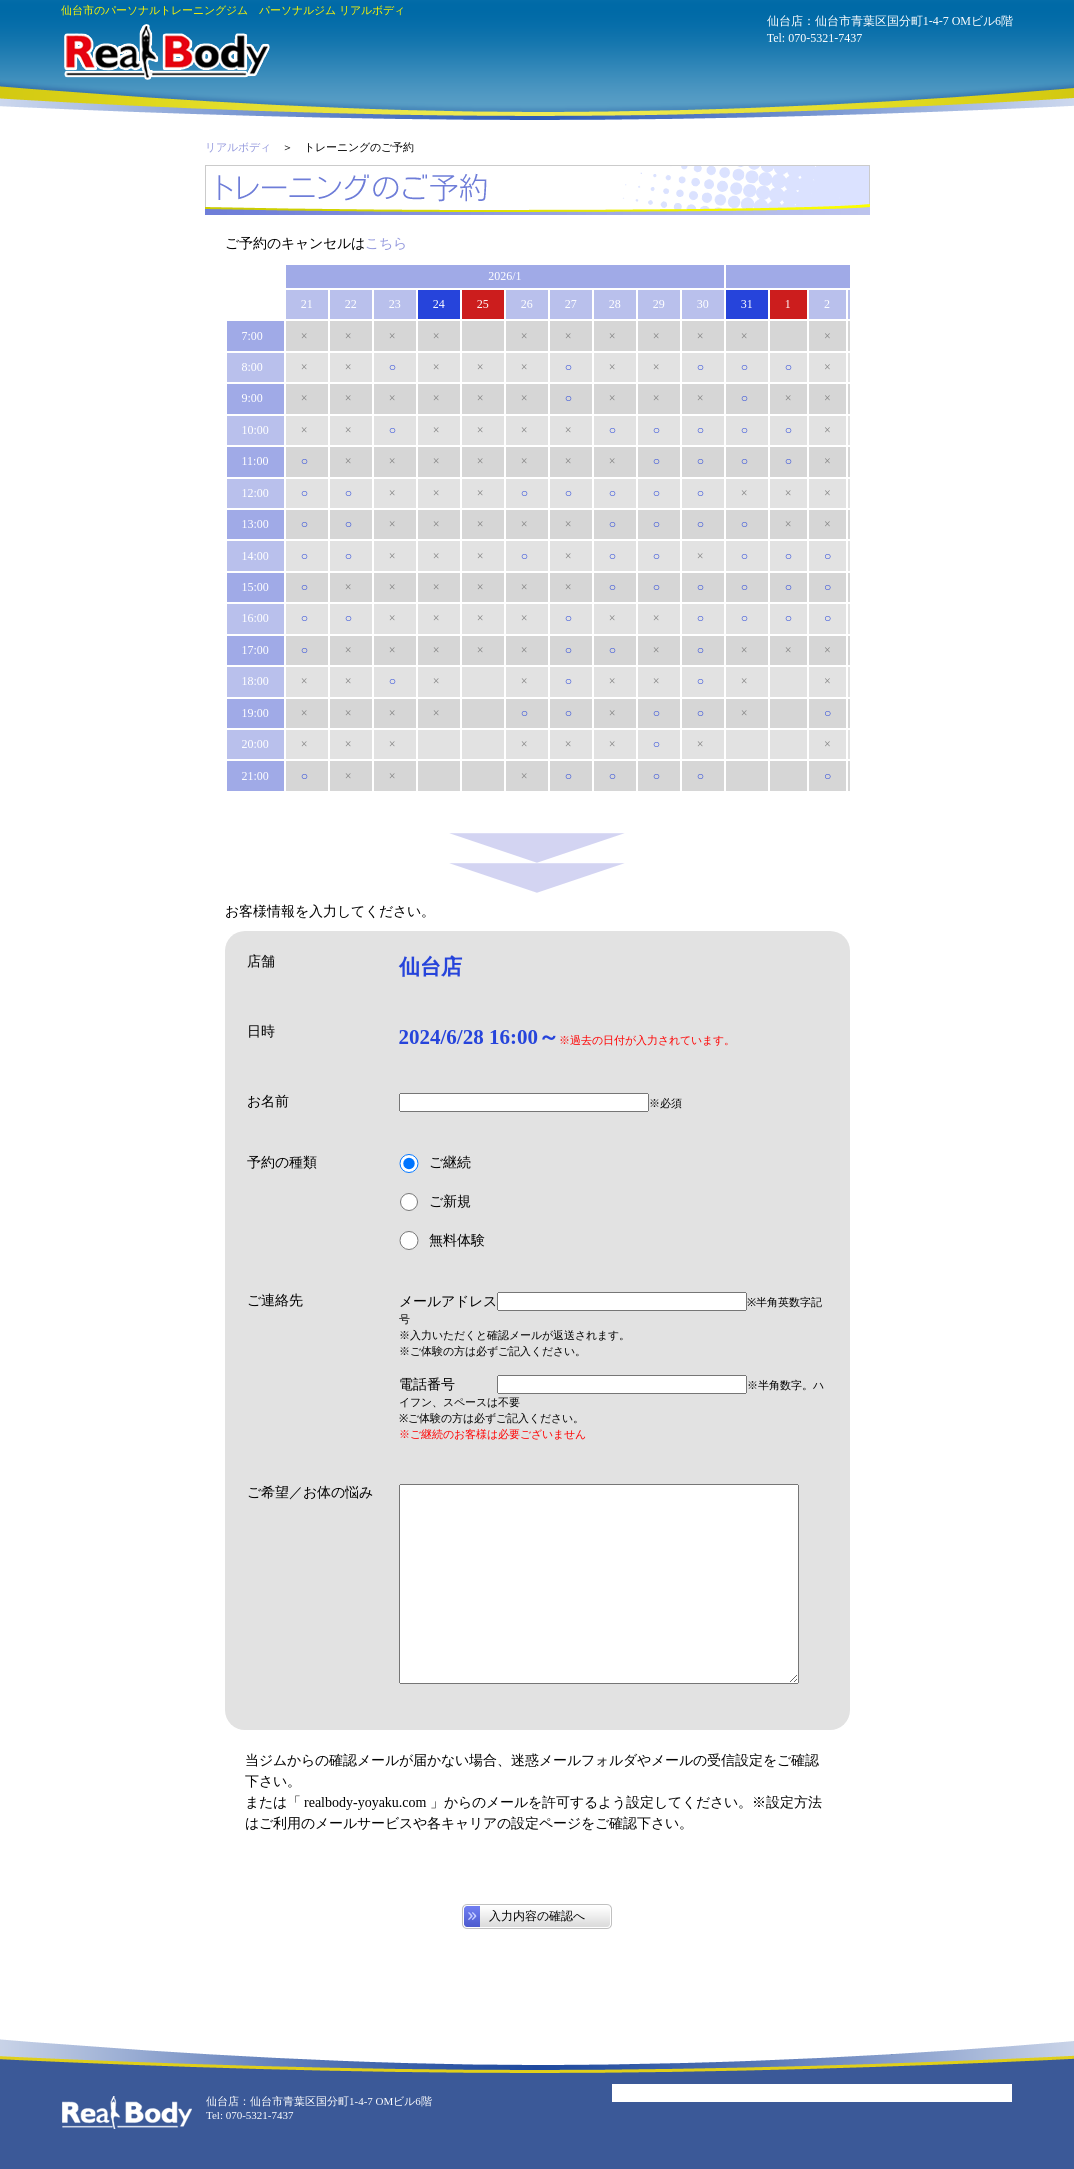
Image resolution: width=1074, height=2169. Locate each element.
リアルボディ (238, 147)
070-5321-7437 (825, 38)
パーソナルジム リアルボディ (165, 52)
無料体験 (442, 1240)
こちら (386, 243)
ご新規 (435, 1202)
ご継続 (435, 1163)
